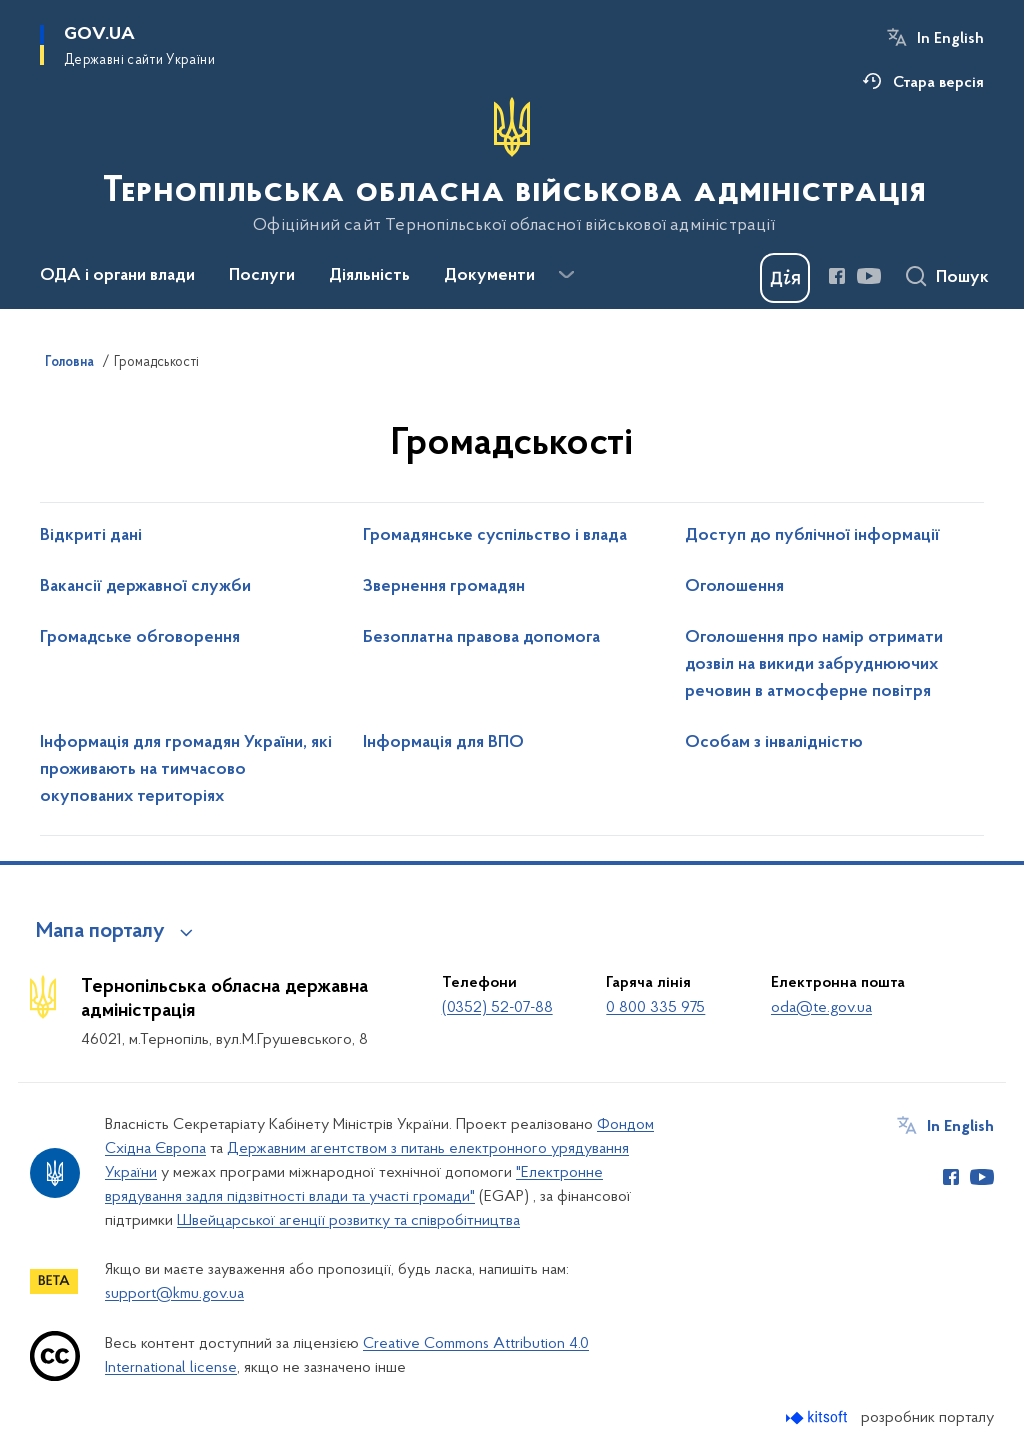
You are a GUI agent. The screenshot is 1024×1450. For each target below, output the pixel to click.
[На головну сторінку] (512, 166)
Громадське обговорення (140, 638)
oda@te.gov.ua (821, 1008)
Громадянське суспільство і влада (495, 536)
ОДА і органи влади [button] (117, 276)
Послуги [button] (262, 276)
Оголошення (734, 587)
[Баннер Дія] (785, 278)
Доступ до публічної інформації (812, 536)
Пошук (962, 278)
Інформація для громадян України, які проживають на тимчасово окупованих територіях (186, 770)
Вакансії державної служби (145, 587)
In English (950, 39)
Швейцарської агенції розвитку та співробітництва (348, 1221)
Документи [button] (489, 276)
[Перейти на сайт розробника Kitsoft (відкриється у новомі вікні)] (818, 1417)
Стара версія (938, 83)
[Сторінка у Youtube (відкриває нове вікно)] (869, 276)
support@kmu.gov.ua (174, 1294)
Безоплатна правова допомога (481, 638)
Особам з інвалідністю (774, 743)
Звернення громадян (444, 587)
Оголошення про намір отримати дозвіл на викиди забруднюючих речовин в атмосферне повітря (814, 665)
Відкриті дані (91, 536)
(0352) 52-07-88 (497, 1008)
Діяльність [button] (369, 276)
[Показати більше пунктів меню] (566, 275)
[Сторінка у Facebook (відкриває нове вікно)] (837, 276)
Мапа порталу (100, 932)
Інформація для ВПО (443, 743)
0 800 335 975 (655, 1008)
